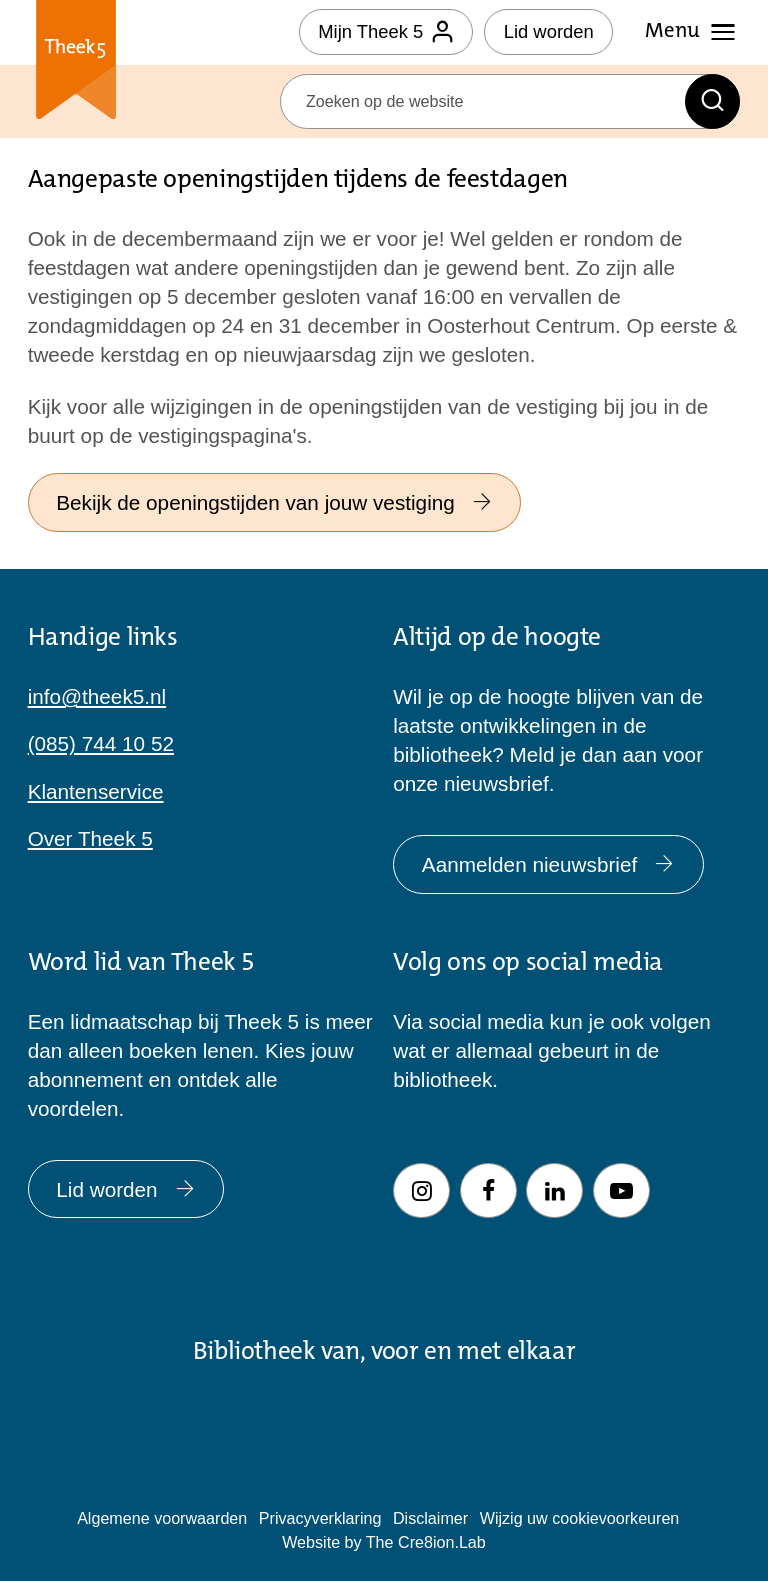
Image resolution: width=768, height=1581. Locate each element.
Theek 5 (76, 63)
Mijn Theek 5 (385, 31)
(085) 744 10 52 (101, 743)
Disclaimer (430, 1518)
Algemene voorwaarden (162, 1518)
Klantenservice (96, 791)
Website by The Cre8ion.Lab (384, 1542)
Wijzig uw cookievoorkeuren (580, 1518)
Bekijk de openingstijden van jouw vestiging (274, 502)
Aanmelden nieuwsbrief (548, 864)
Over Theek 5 (90, 838)
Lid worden (549, 31)
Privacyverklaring (320, 1518)
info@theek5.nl (97, 696)
